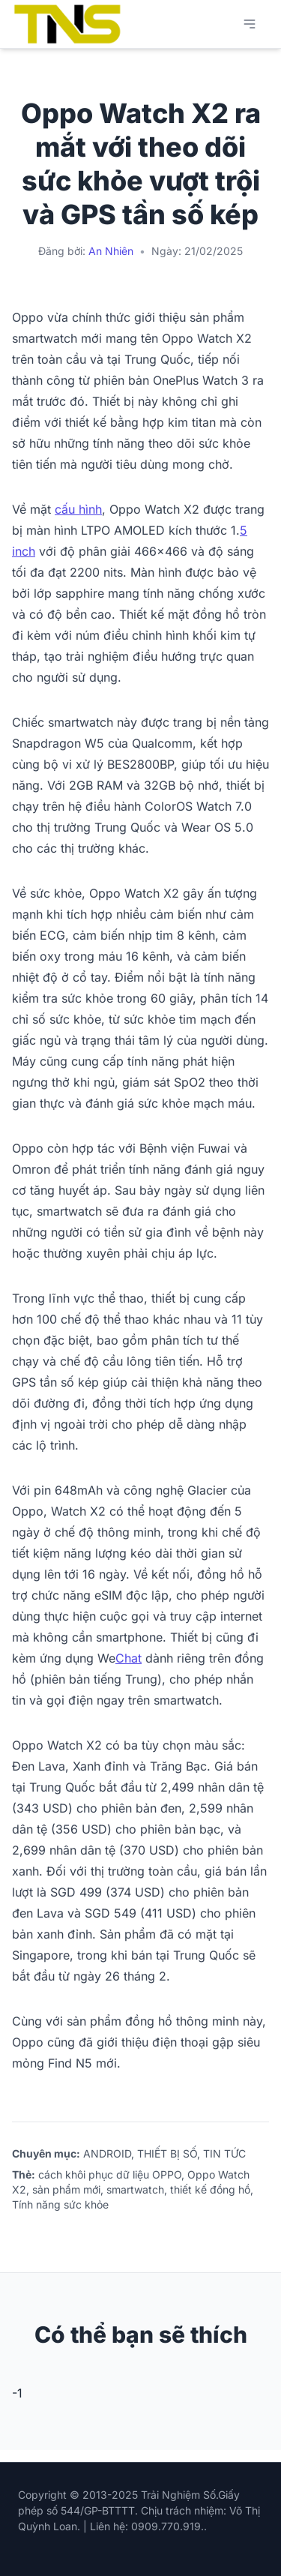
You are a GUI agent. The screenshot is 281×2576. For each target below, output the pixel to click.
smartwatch (135, 2189)
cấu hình (78, 509)
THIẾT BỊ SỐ (167, 2153)
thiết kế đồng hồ (210, 2189)
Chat (128, 1658)
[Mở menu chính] (249, 23)
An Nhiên (110, 250)
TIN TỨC (224, 2153)
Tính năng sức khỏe (60, 2204)
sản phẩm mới (66, 2189)
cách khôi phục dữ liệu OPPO (109, 2174)
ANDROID (107, 2153)
